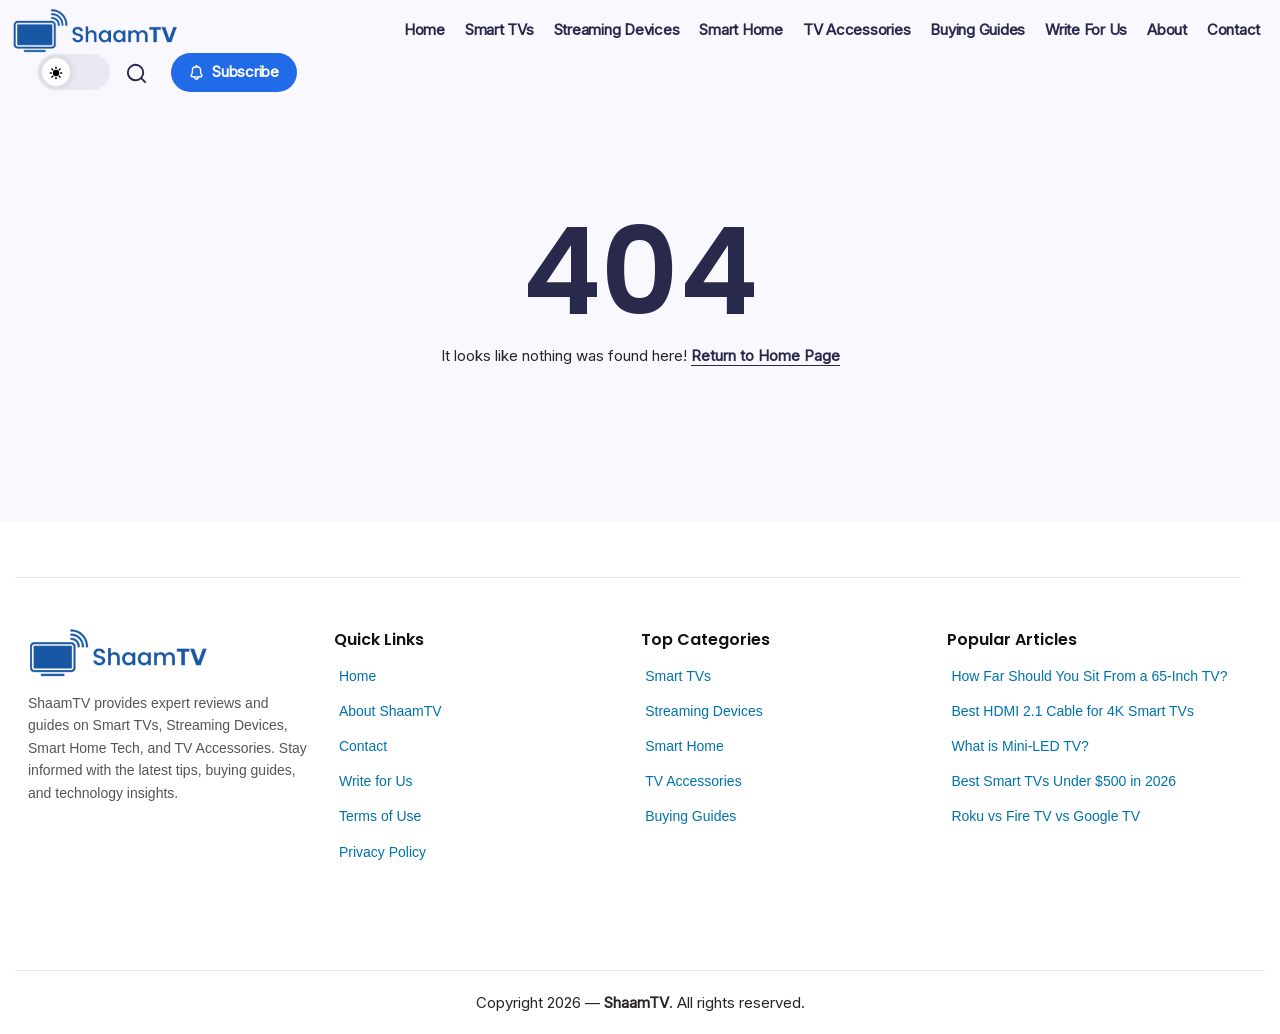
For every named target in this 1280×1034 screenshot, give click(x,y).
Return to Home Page (765, 355)
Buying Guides (690, 816)
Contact (363, 746)
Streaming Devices (704, 711)
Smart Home (684, 746)
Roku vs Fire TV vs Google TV (1045, 816)
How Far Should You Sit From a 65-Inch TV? (1089, 676)
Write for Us (376, 781)
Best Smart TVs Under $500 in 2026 (1063, 781)
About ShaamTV (390, 711)
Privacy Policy (382, 852)
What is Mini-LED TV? (1019, 746)
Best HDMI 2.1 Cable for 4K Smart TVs (1072, 711)
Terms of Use (380, 816)
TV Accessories (693, 781)
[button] (77, 72)
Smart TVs (678, 676)
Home (357, 676)
